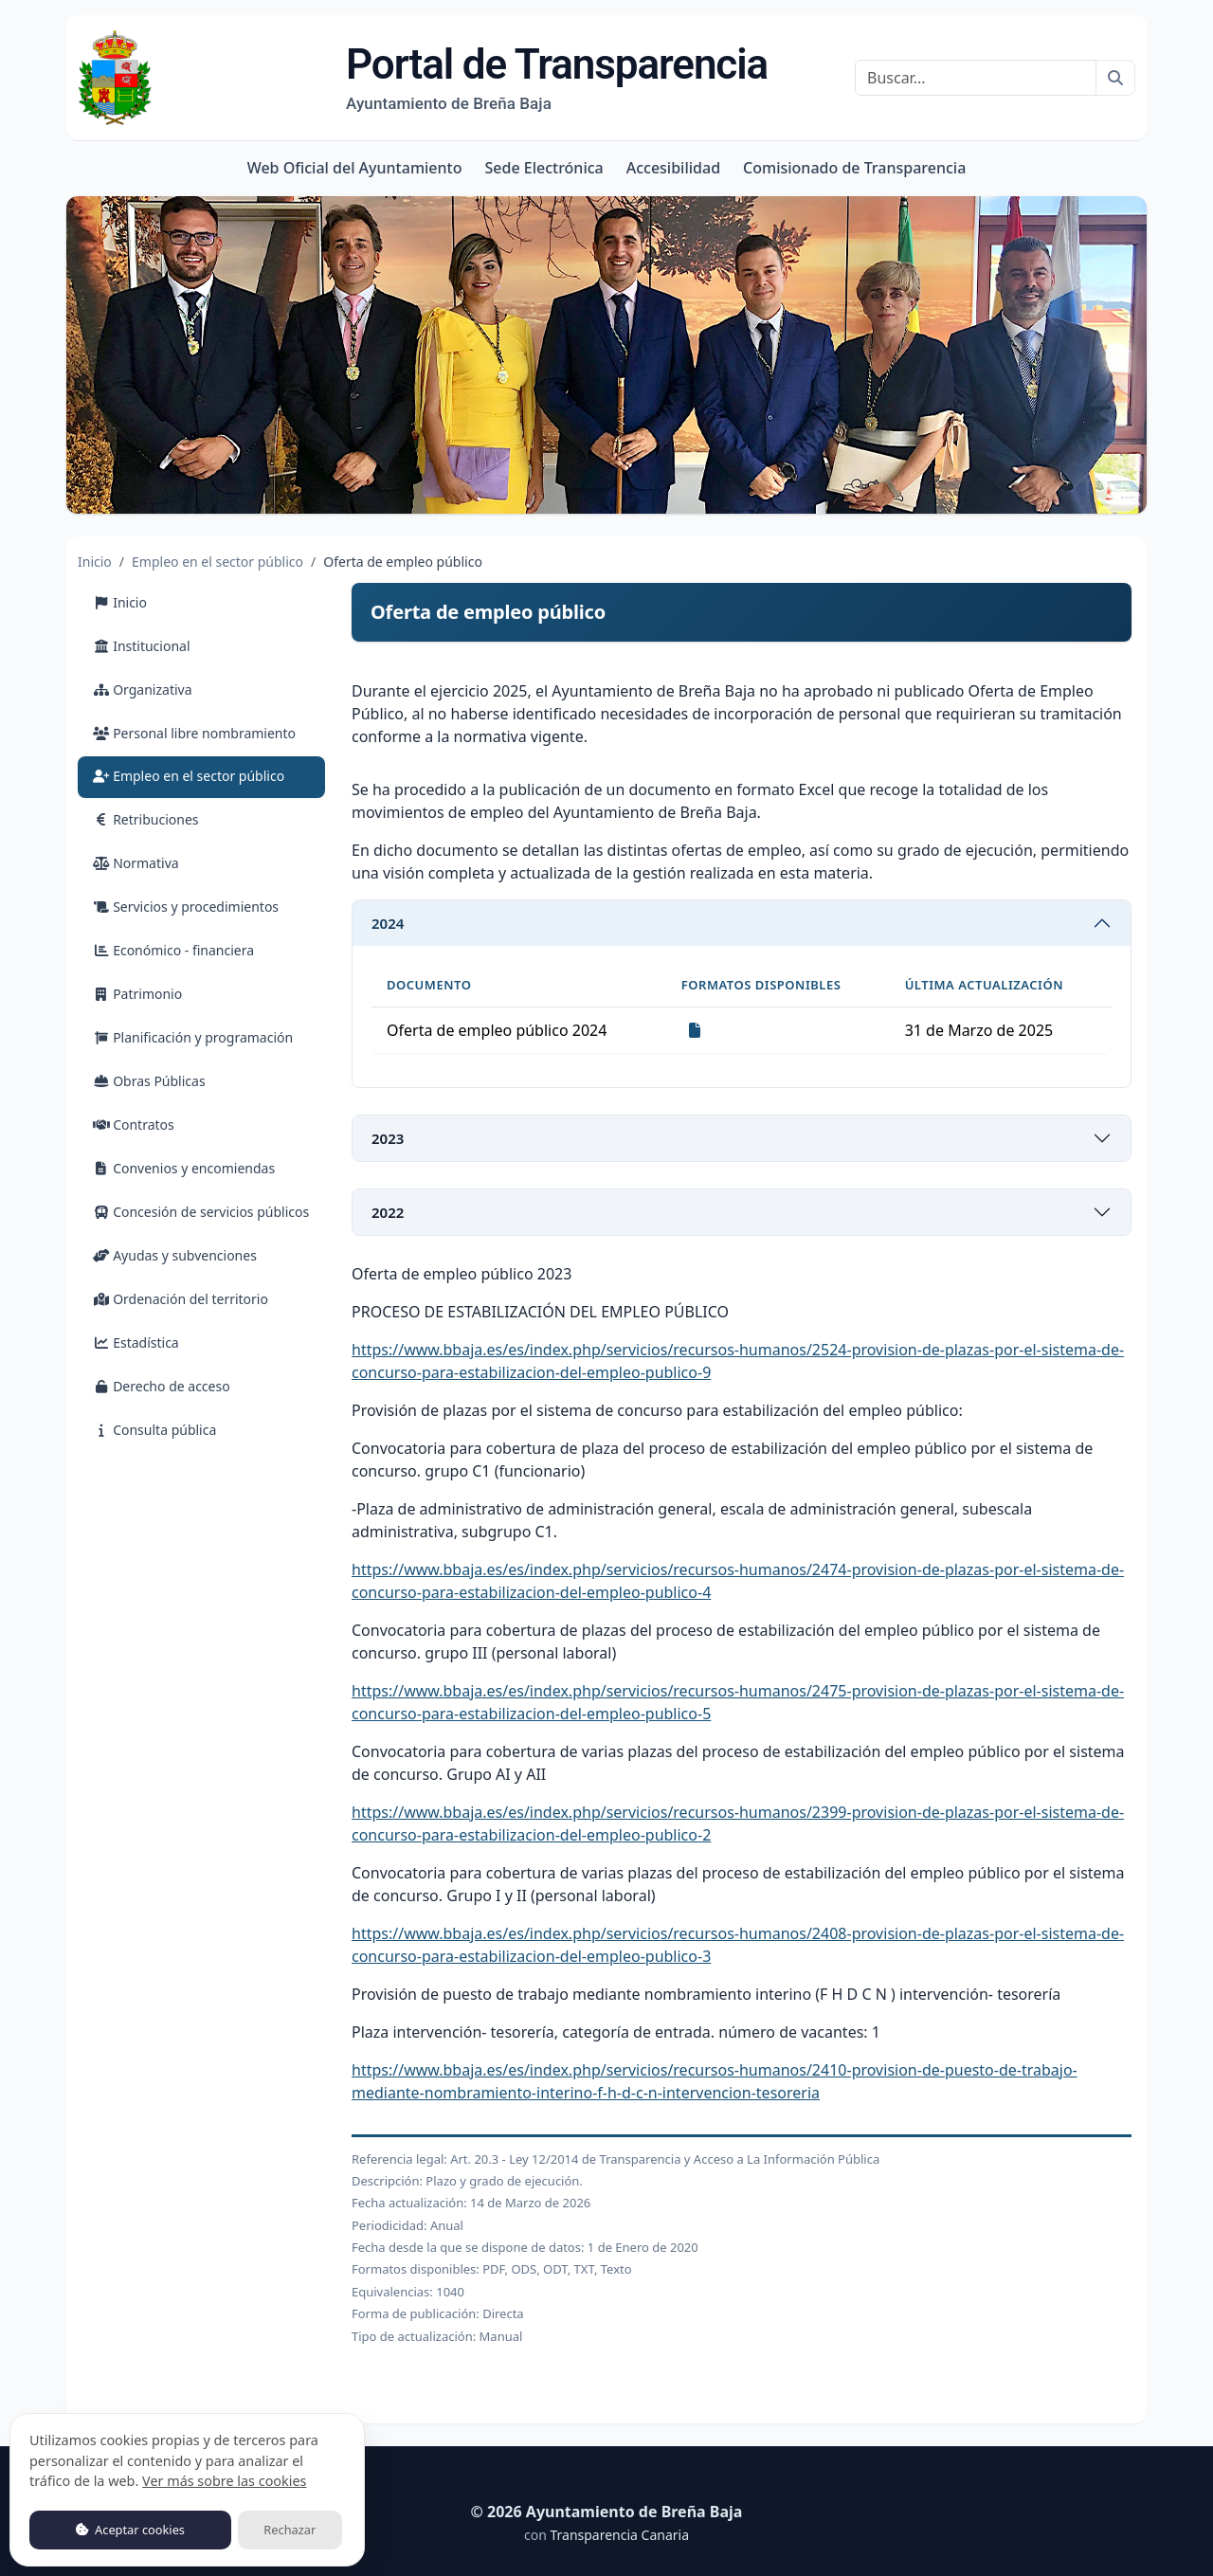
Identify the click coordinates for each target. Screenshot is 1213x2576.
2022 (387, 1212)
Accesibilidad (673, 167)
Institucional (141, 646)
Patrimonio (137, 994)
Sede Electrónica (543, 167)
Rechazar (289, 2529)
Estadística (136, 1342)
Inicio (95, 562)
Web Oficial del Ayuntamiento (354, 167)
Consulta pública (154, 1430)
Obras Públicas (149, 1081)
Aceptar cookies (130, 2529)
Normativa (136, 863)
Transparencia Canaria (619, 2535)
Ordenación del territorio (180, 1299)
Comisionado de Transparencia (854, 167)
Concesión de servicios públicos (201, 1212)
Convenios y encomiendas (184, 1168)
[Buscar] (975, 78)
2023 (387, 1138)
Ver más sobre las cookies (224, 2481)
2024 (387, 923)
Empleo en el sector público (217, 562)
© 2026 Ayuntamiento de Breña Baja (607, 2511)
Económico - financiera (173, 950)
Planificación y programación (193, 1037)
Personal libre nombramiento (194, 733)
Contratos (133, 1125)
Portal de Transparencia (557, 77)
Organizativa (142, 689)
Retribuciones (146, 819)
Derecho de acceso (161, 1386)
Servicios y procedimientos (186, 907)
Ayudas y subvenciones (175, 1255)
